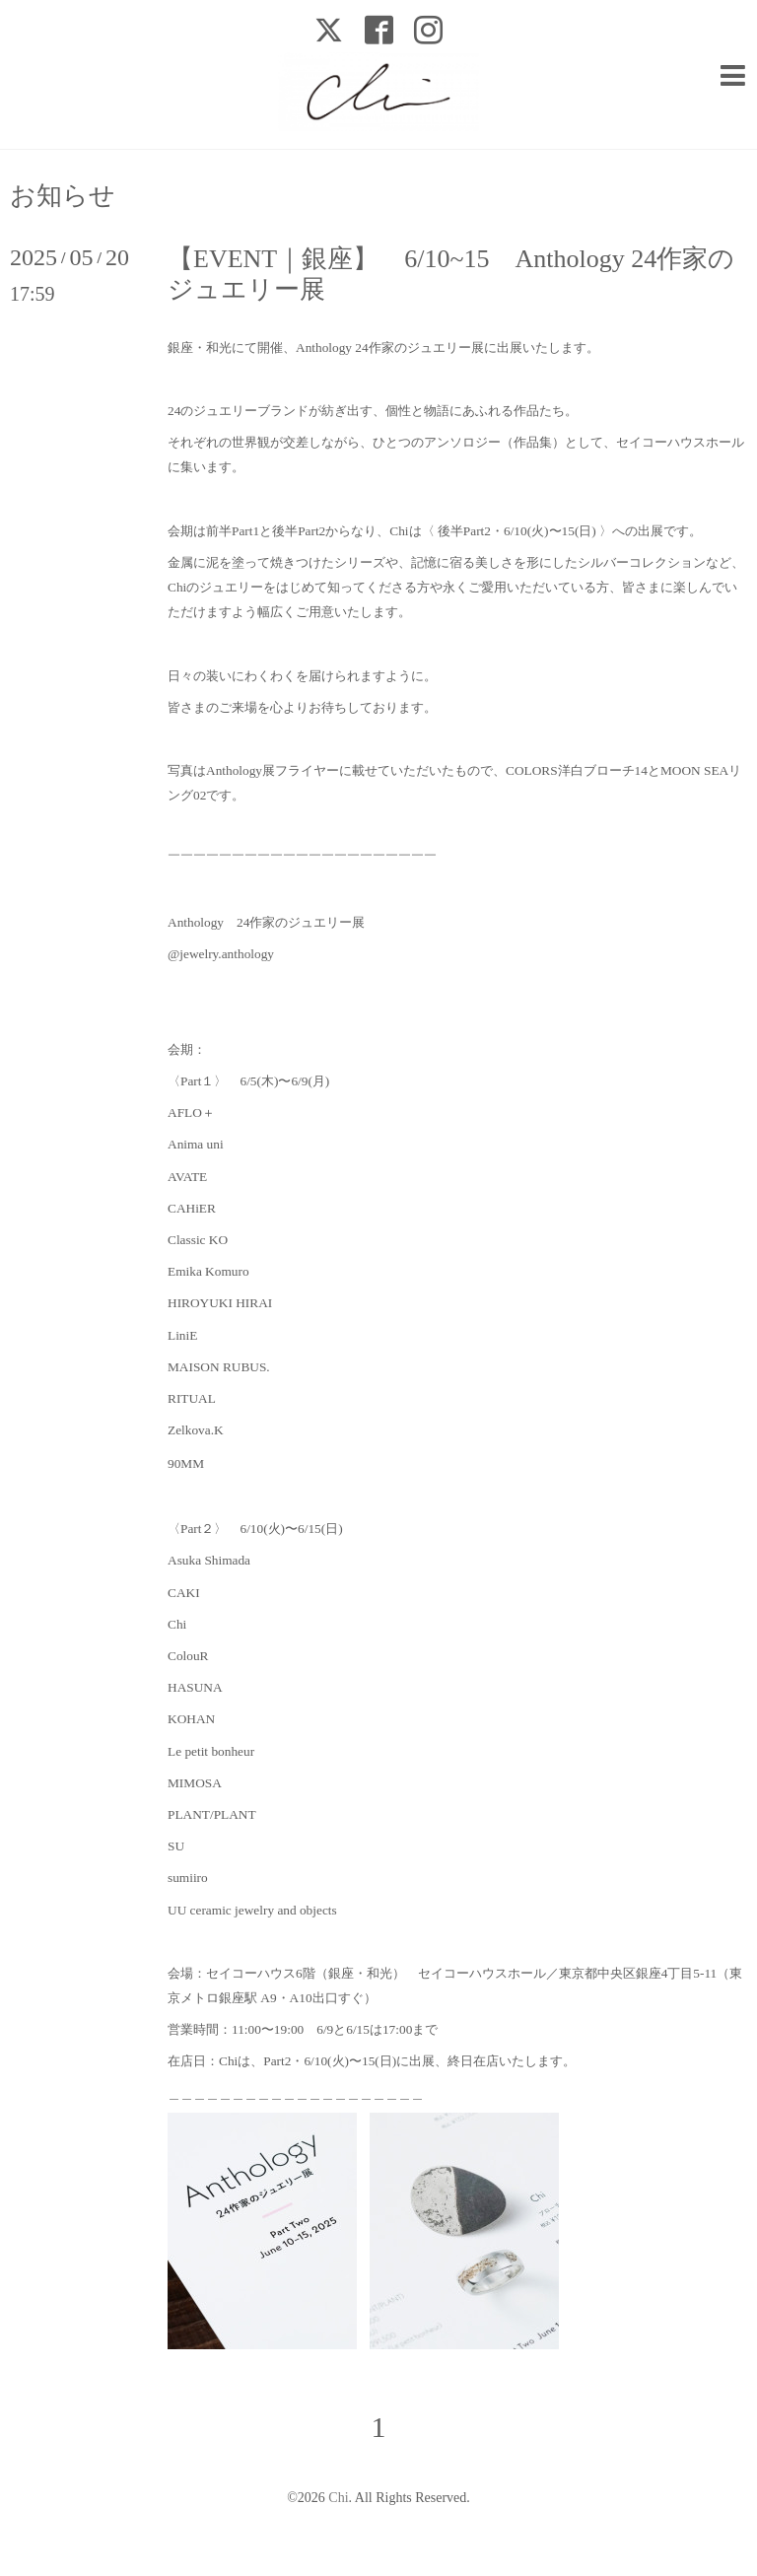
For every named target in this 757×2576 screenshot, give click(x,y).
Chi (338, 2497)
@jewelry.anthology (221, 953)
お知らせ (62, 196)
